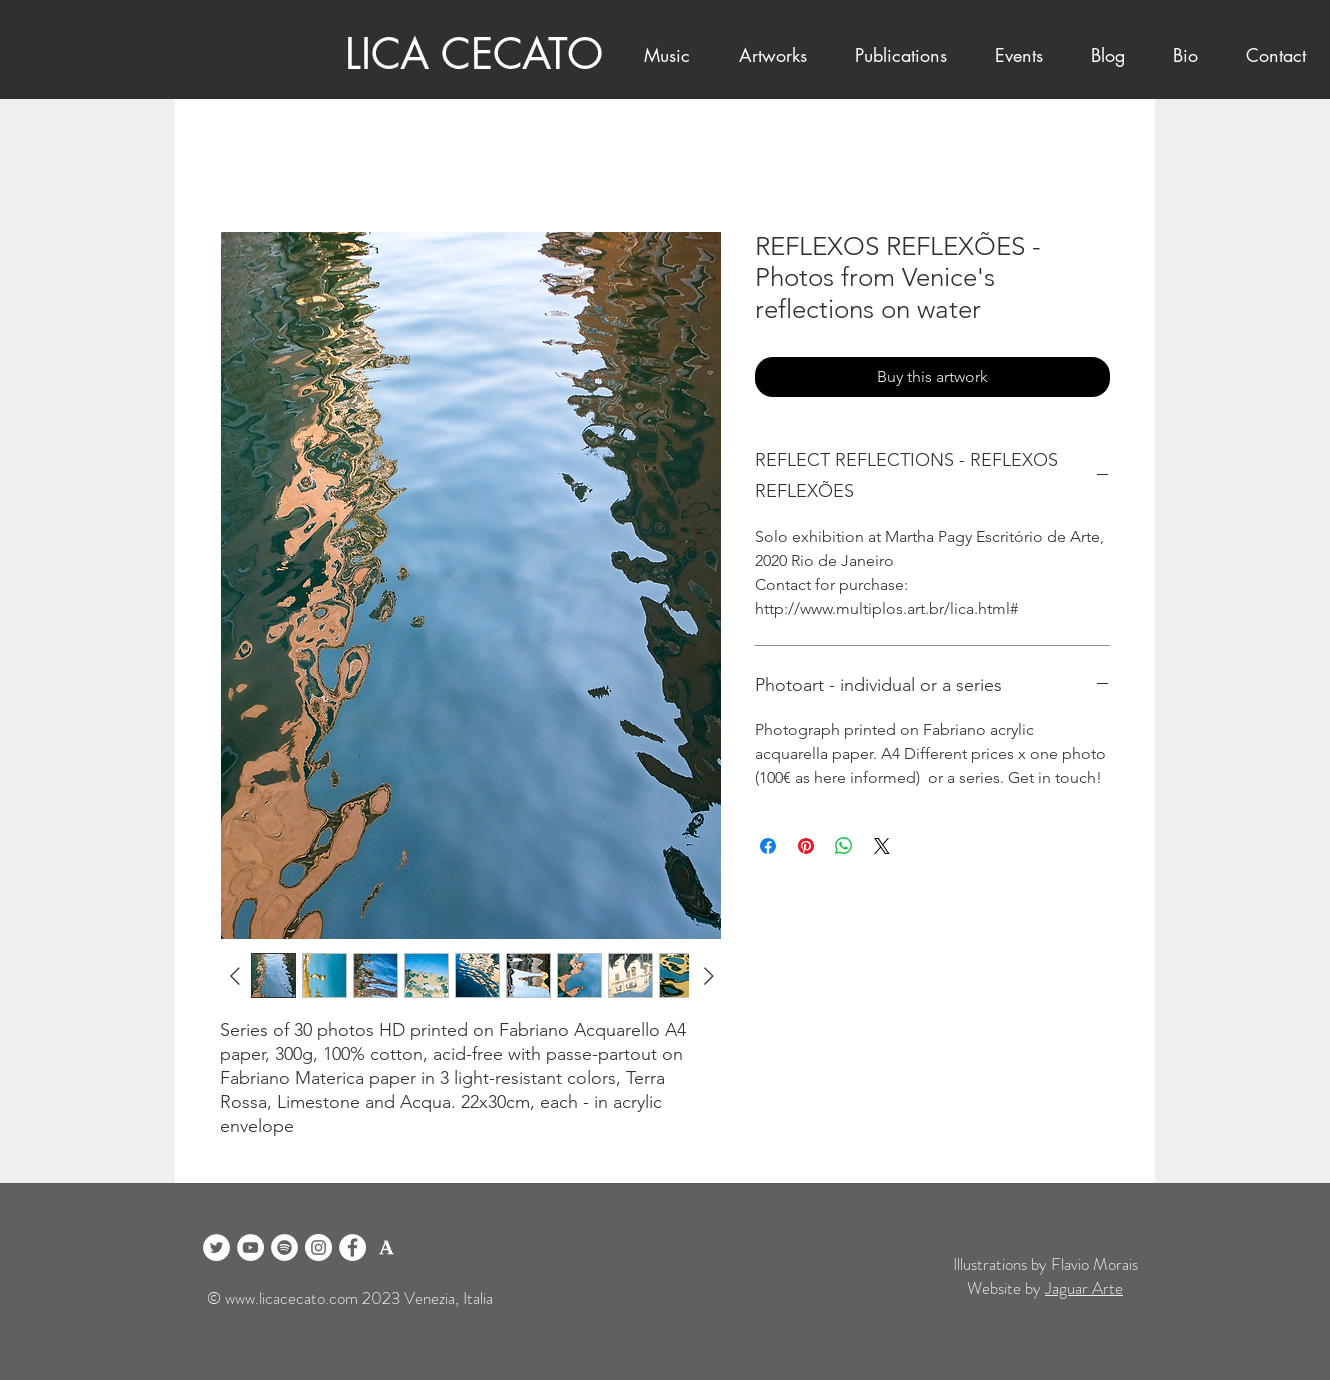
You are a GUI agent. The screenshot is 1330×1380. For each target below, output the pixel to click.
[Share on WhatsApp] (844, 846)
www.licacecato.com (291, 1298)
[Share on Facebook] (768, 846)
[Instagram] (318, 1247)
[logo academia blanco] (386, 1247)
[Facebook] (352, 1247)
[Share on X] (882, 846)
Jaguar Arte (1084, 1288)
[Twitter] (216, 1247)
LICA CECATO (474, 54)
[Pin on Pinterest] (806, 846)
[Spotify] (284, 1247)
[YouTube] (250, 1247)
